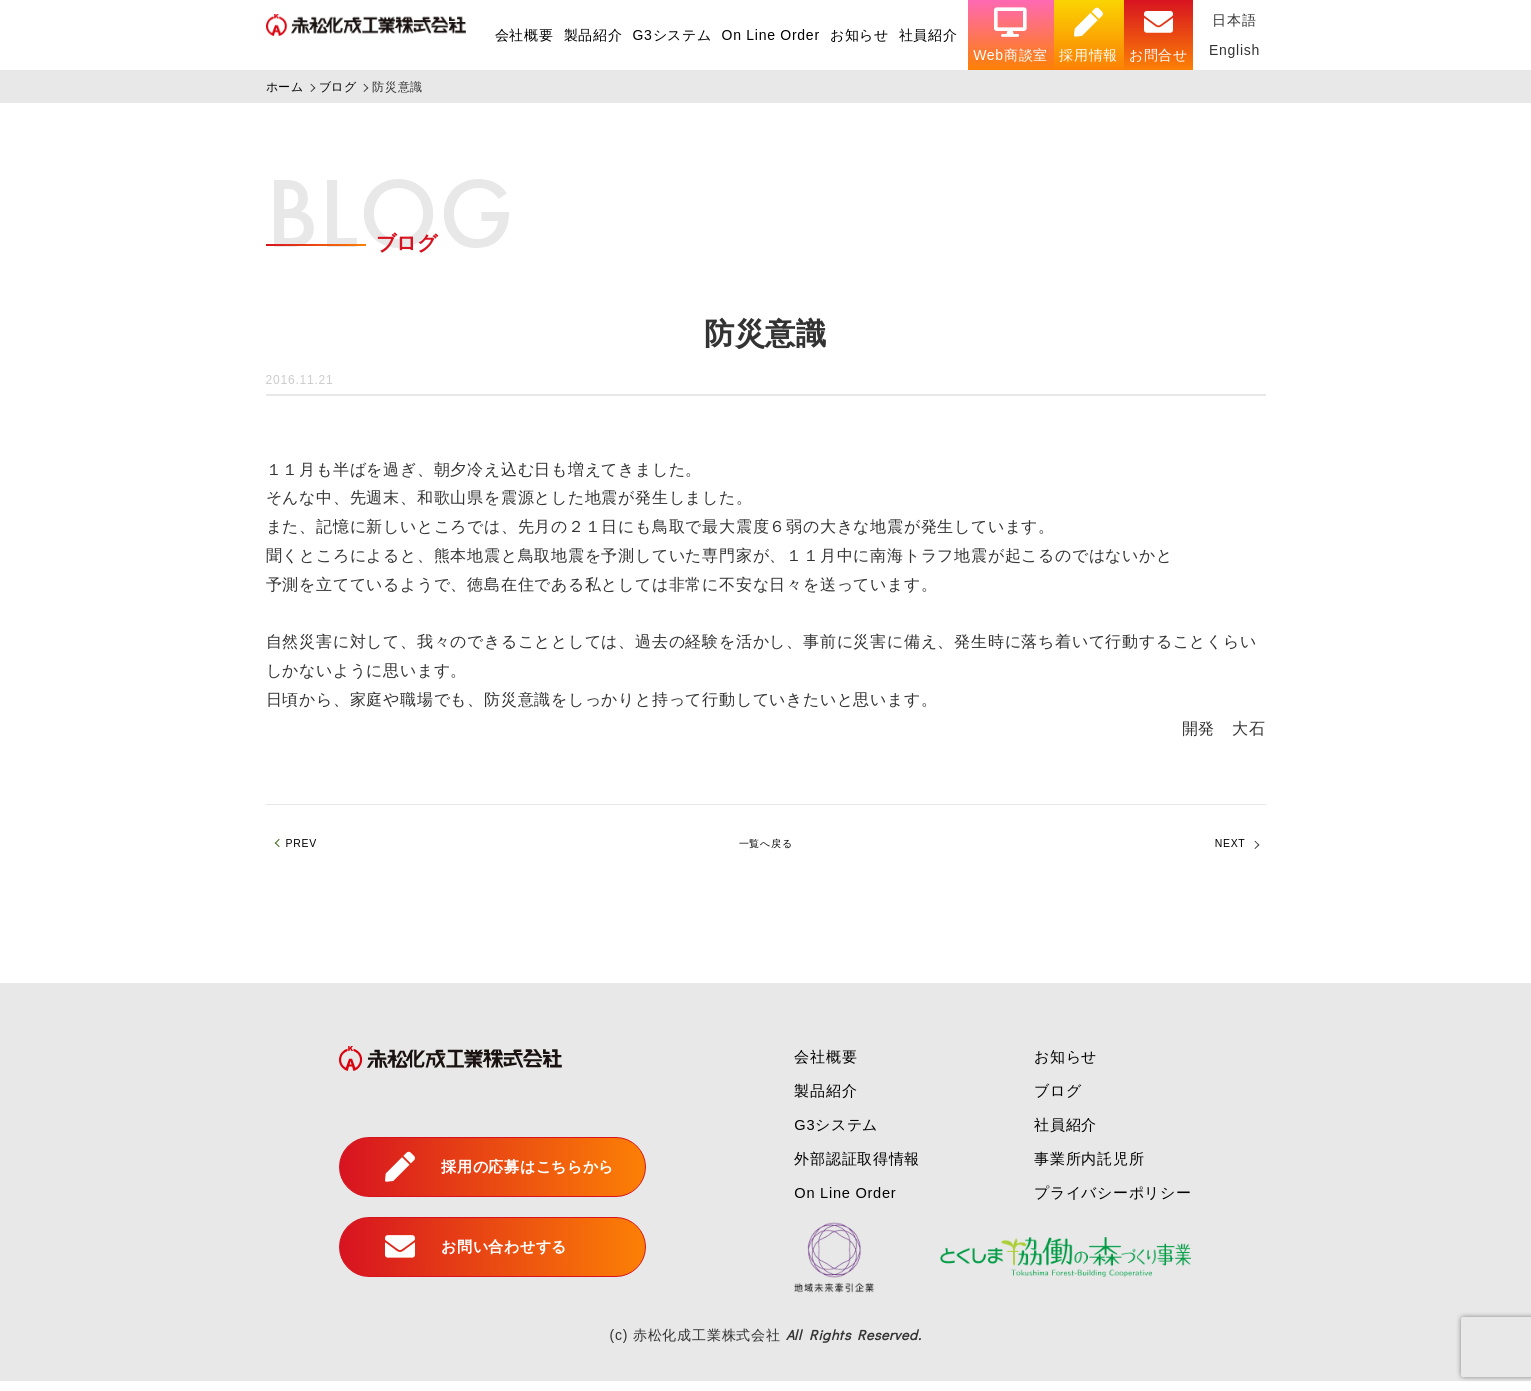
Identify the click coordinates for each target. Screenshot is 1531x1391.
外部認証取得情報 (849, 1168)
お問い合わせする (465, 1257)
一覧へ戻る (766, 848)
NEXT (1223, 848)
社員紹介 (926, 35)
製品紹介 (589, 35)
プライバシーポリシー (1115, 1202)
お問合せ (1157, 35)
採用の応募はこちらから (490, 1177)
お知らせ (857, 35)
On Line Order (768, 35)
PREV (309, 848)
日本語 (1234, 20)
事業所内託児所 (1090, 1168)
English (1234, 50)
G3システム (668, 35)
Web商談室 (1009, 35)
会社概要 (520, 35)
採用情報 (1087, 35)
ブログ (1056, 1100)
